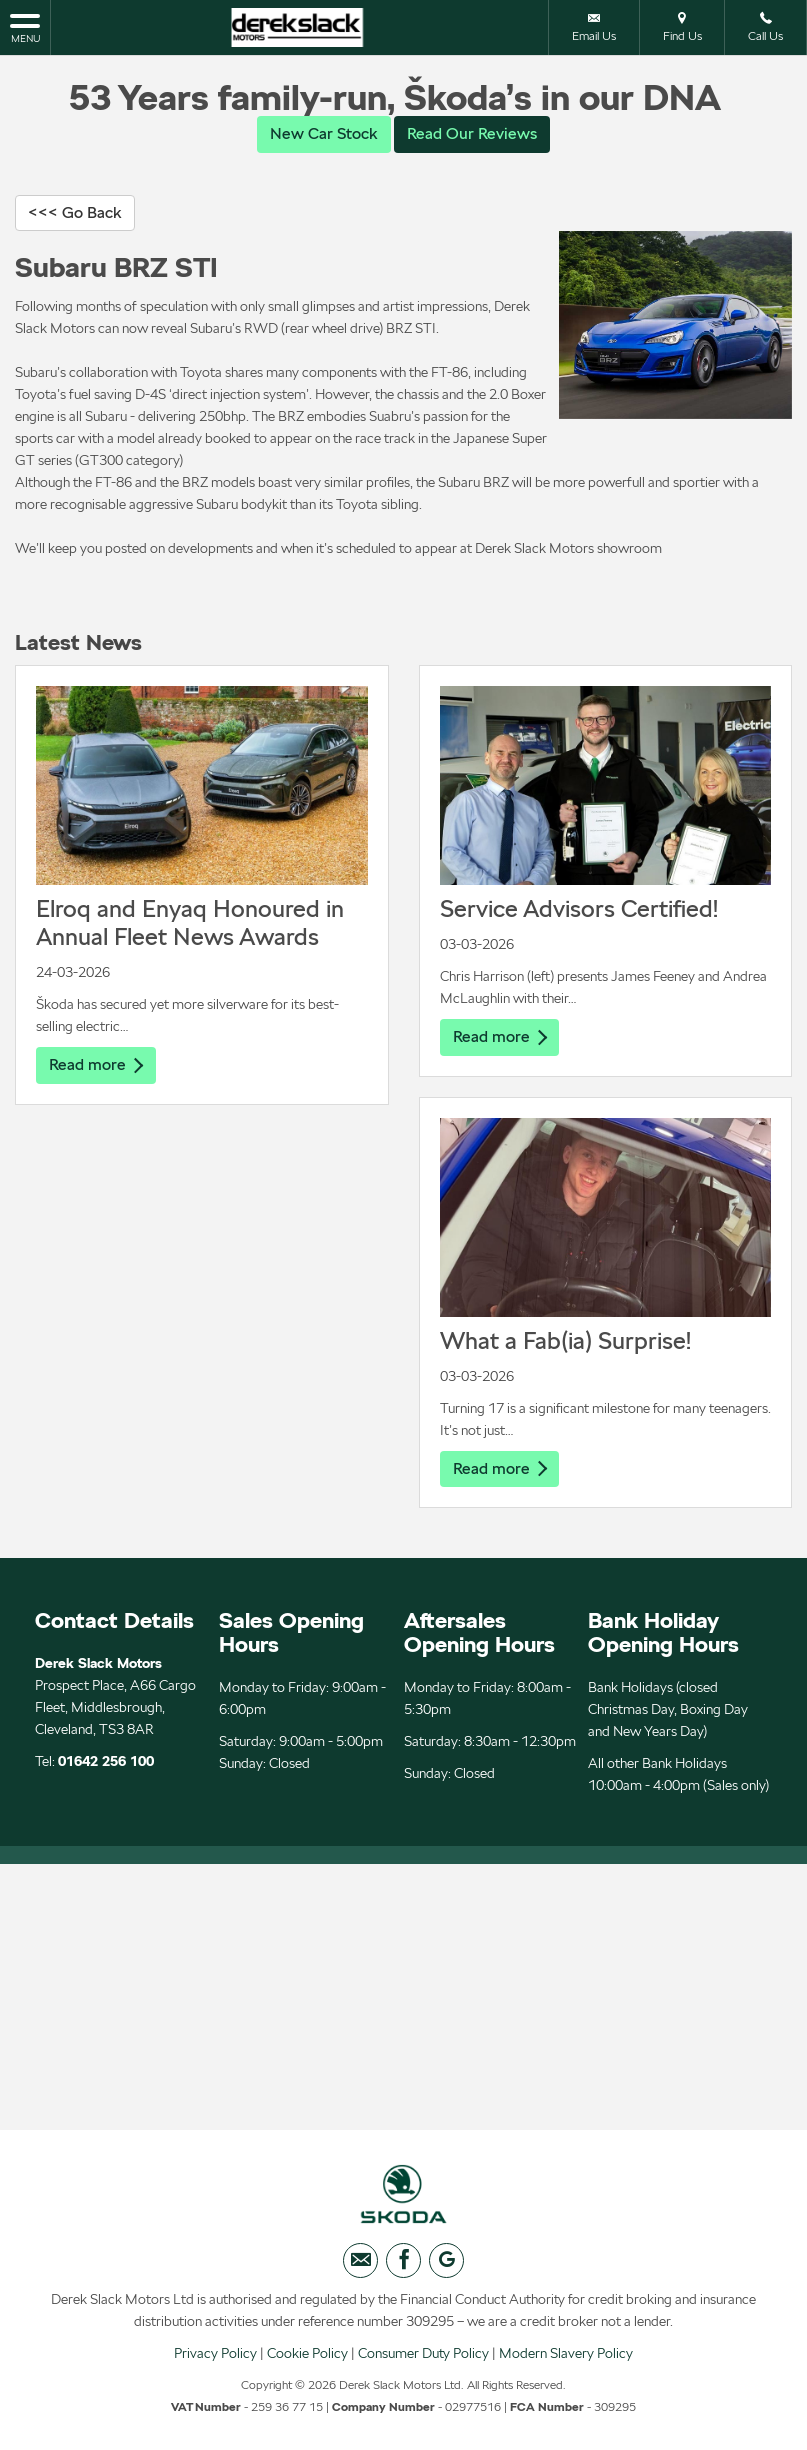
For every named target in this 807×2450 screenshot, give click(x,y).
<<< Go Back (75, 212)
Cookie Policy (307, 2355)
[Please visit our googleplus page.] (446, 2262)
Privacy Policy (215, 2355)
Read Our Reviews (472, 133)
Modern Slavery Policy (566, 2355)
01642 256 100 (106, 1762)
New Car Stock (324, 133)
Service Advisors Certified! (579, 909)
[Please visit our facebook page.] (403, 2262)
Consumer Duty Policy (423, 2355)
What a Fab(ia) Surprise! (565, 1340)
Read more (96, 1065)
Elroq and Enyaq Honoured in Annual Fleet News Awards (190, 923)
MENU (25, 27)
